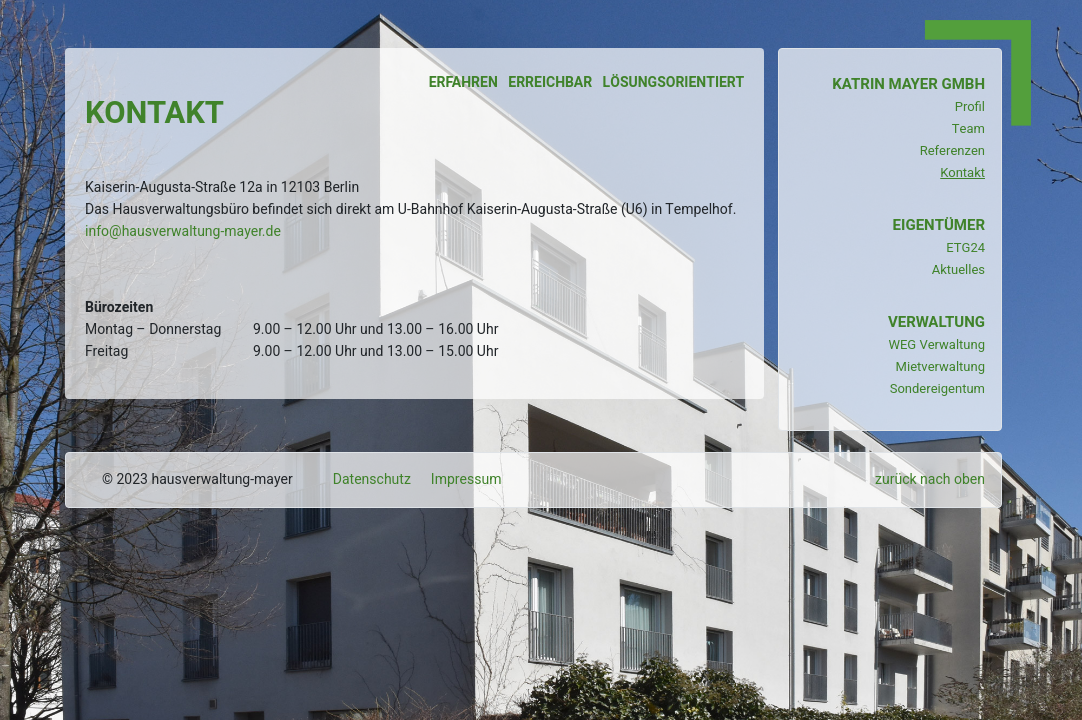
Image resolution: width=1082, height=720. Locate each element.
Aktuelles (958, 269)
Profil (970, 106)
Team (968, 128)
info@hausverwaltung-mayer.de (183, 231)
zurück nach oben (930, 479)
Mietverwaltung (940, 366)
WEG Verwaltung (936, 344)
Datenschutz (372, 479)
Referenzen (952, 150)
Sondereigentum (937, 388)
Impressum (466, 479)
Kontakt (962, 172)
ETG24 (965, 247)
